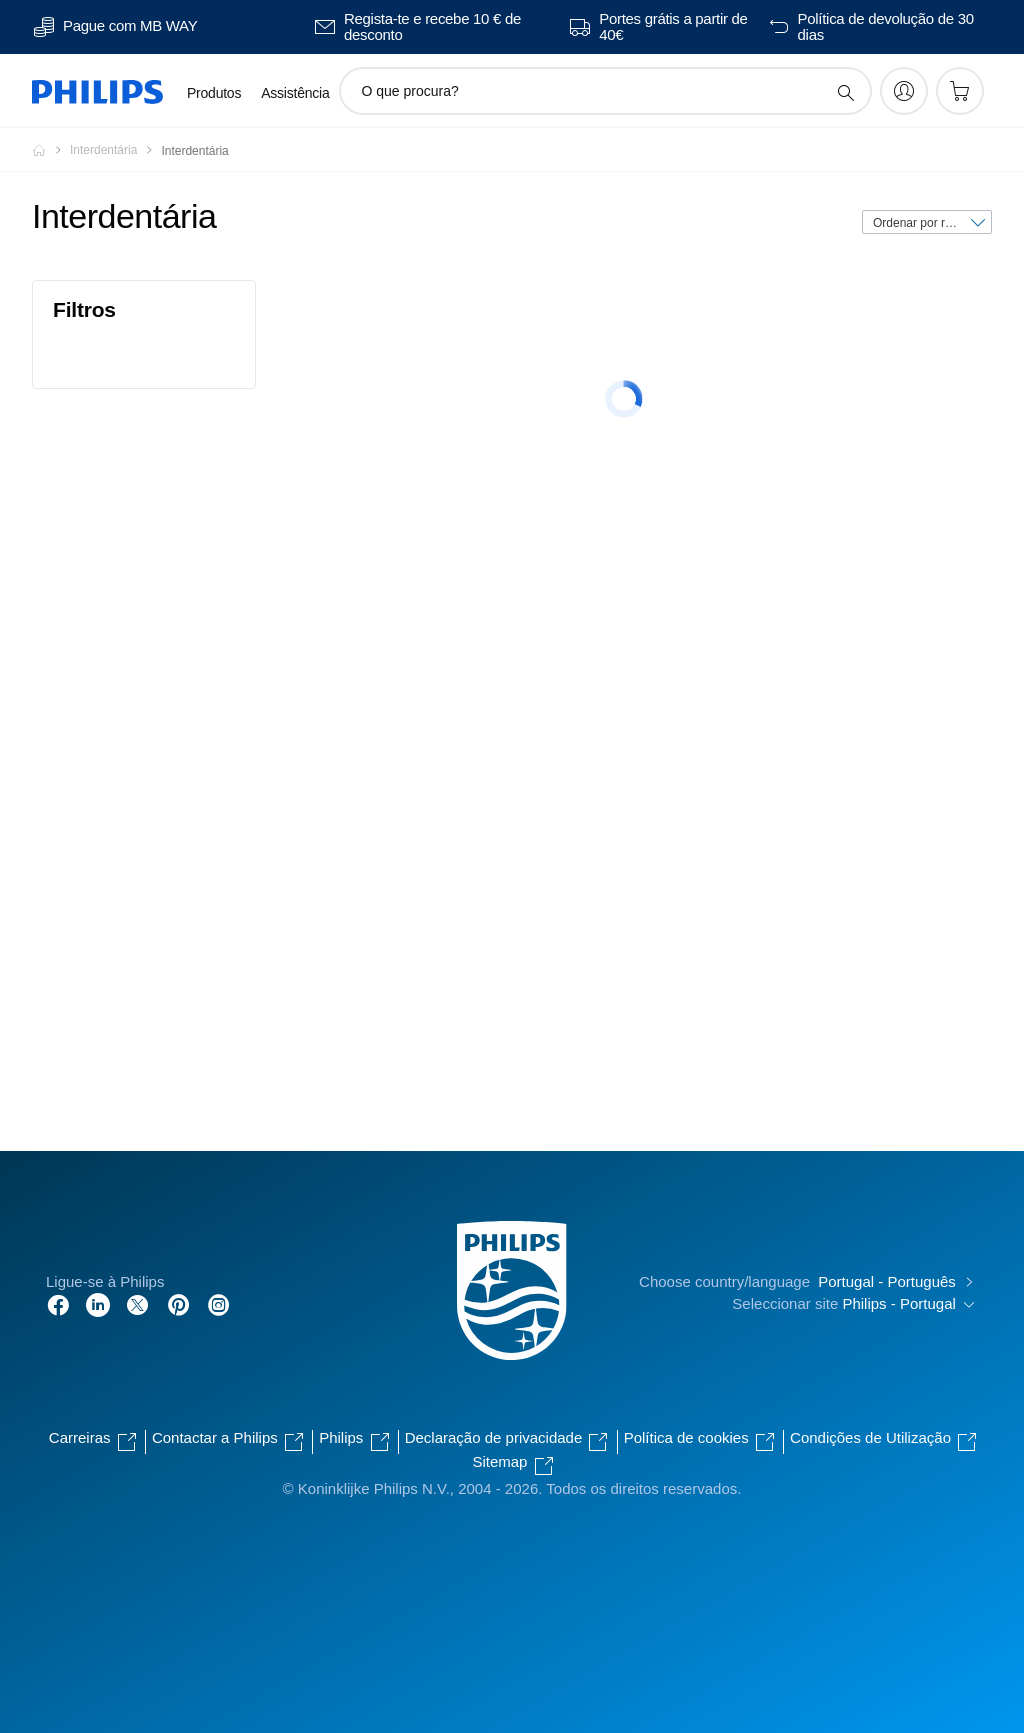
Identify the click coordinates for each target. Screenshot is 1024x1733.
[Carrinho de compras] (960, 91)
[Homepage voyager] (51, 150)
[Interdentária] (115, 150)
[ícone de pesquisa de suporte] (845, 92)
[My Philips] (904, 91)
